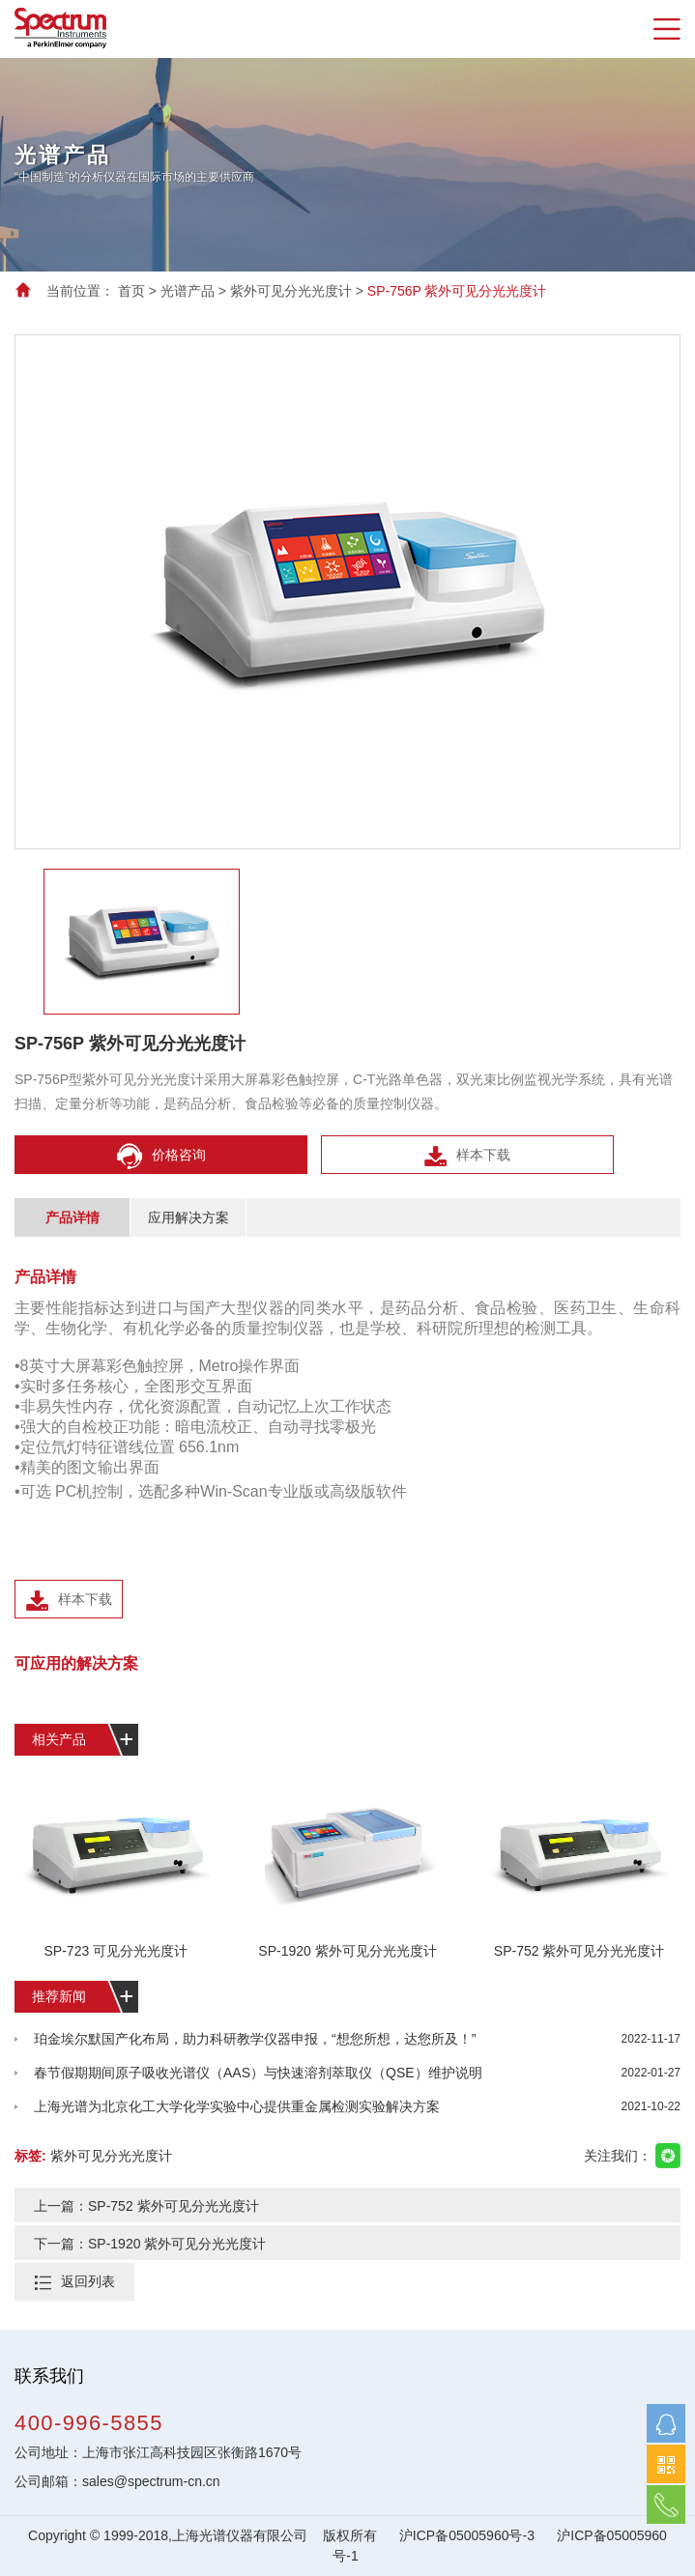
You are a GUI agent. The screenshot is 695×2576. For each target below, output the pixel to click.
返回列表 (88, 2281)
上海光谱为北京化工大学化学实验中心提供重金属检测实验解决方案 (357, 2107)
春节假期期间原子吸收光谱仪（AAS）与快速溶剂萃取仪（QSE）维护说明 (357, 2073)
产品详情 (72, 1217)
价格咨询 (161, 1156)
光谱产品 (187, 291)
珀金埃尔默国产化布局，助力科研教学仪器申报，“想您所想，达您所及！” (357, 2039)
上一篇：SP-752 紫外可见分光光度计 (146, 2206)
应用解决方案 (188, 1217)
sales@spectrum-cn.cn (151, 2481)
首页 (131, 291)
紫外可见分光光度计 (291, 291)
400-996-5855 (88, 2423)
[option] (347, 165)
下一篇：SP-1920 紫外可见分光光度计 (150, 2243)
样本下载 (467, 1156)
